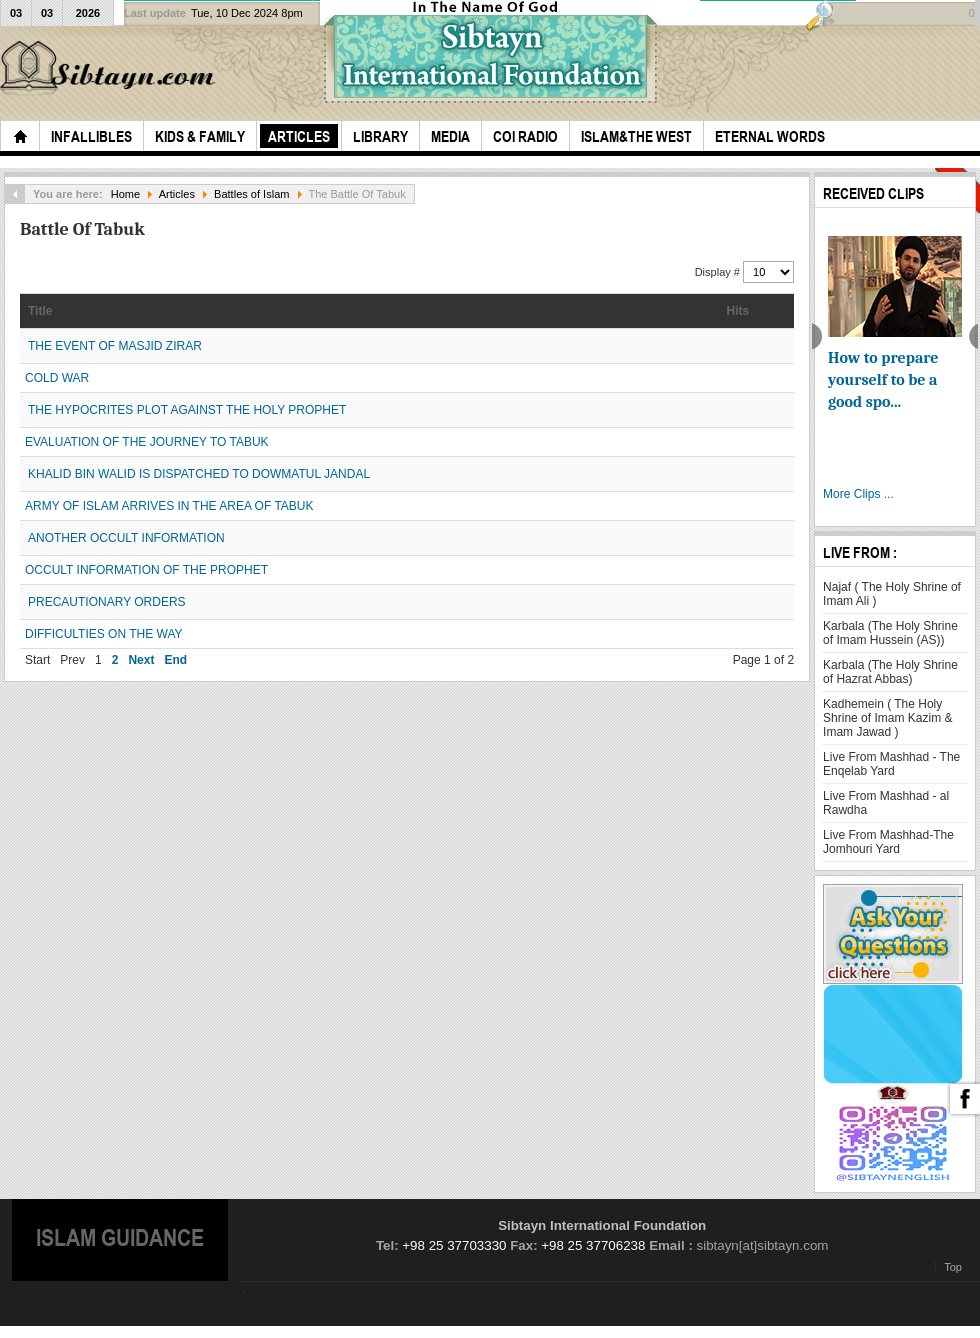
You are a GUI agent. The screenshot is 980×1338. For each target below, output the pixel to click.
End (175, 660)
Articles (177, 194)
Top (953, 1267)
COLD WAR (57, 378)
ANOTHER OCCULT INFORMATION (126, 538)
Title (40, 311)
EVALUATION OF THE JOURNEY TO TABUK (147, 442)
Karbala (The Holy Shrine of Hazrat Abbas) (890, 672)
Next (141, 660)
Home (125, 194)
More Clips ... (858, 494)
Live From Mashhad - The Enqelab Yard (891, 764)
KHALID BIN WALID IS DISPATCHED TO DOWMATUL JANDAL (199, 474)
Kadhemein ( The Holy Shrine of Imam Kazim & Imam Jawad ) (887, 718)
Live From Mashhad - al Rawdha (886, 803)
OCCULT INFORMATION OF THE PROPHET (146, 570)
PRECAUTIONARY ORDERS (107, 602)
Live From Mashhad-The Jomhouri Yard (888, 842)
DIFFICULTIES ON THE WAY (104, 634)
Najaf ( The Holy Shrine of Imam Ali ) (892, 594)
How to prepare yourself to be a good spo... (883, 380)
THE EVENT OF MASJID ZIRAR (115, 346)
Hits (738, 311)
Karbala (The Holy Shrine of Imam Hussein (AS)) (890, 633)
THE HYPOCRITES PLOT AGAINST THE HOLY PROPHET (187, 410)
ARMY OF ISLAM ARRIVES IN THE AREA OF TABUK (169, 506)
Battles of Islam (251, 194)
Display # (719, 272)
